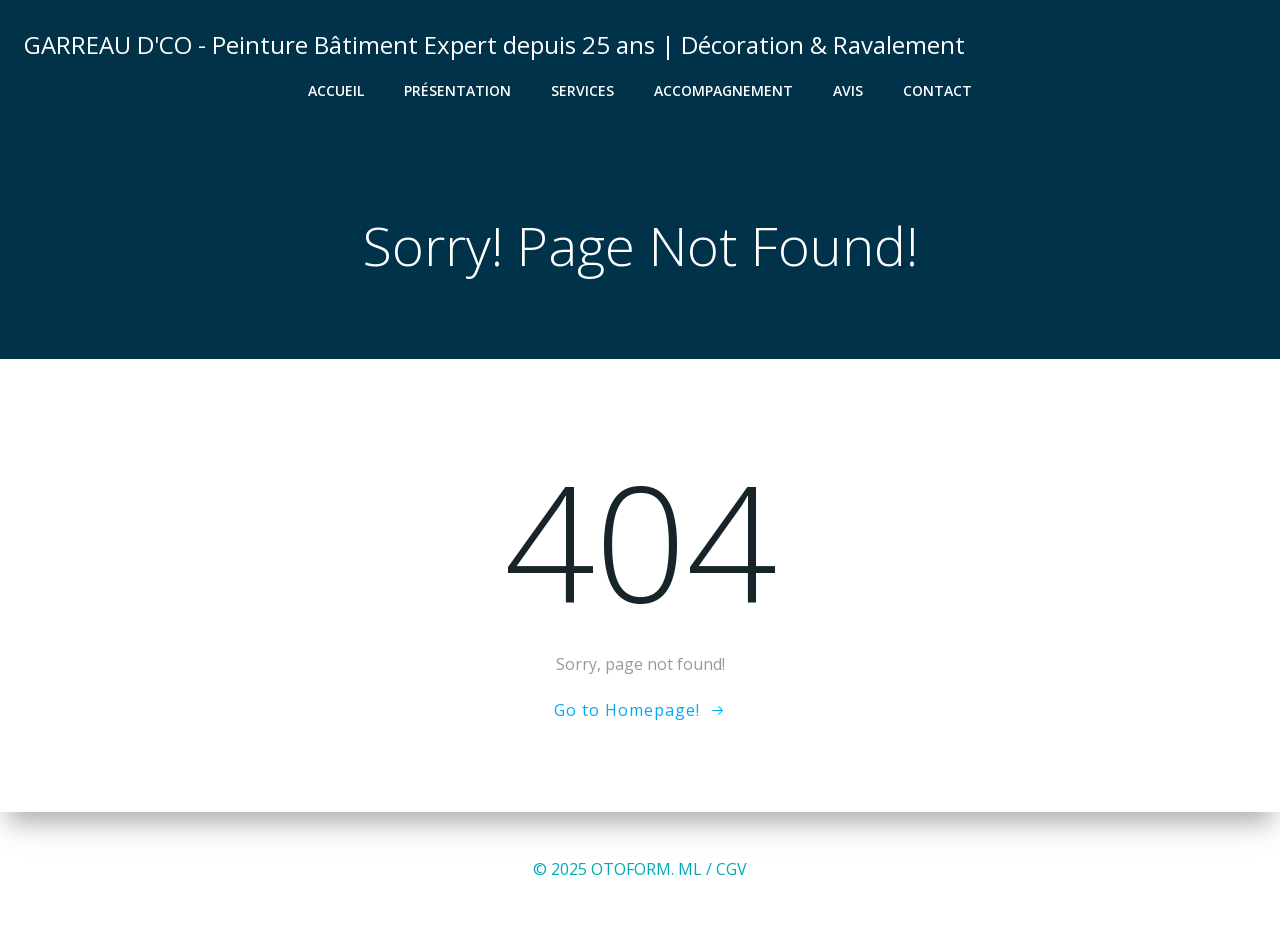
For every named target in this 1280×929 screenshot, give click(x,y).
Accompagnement (723, 90)
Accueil (336, 90)
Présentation (457, 90)
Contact (937, 90)
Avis (848, 90)
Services (582, 90)
